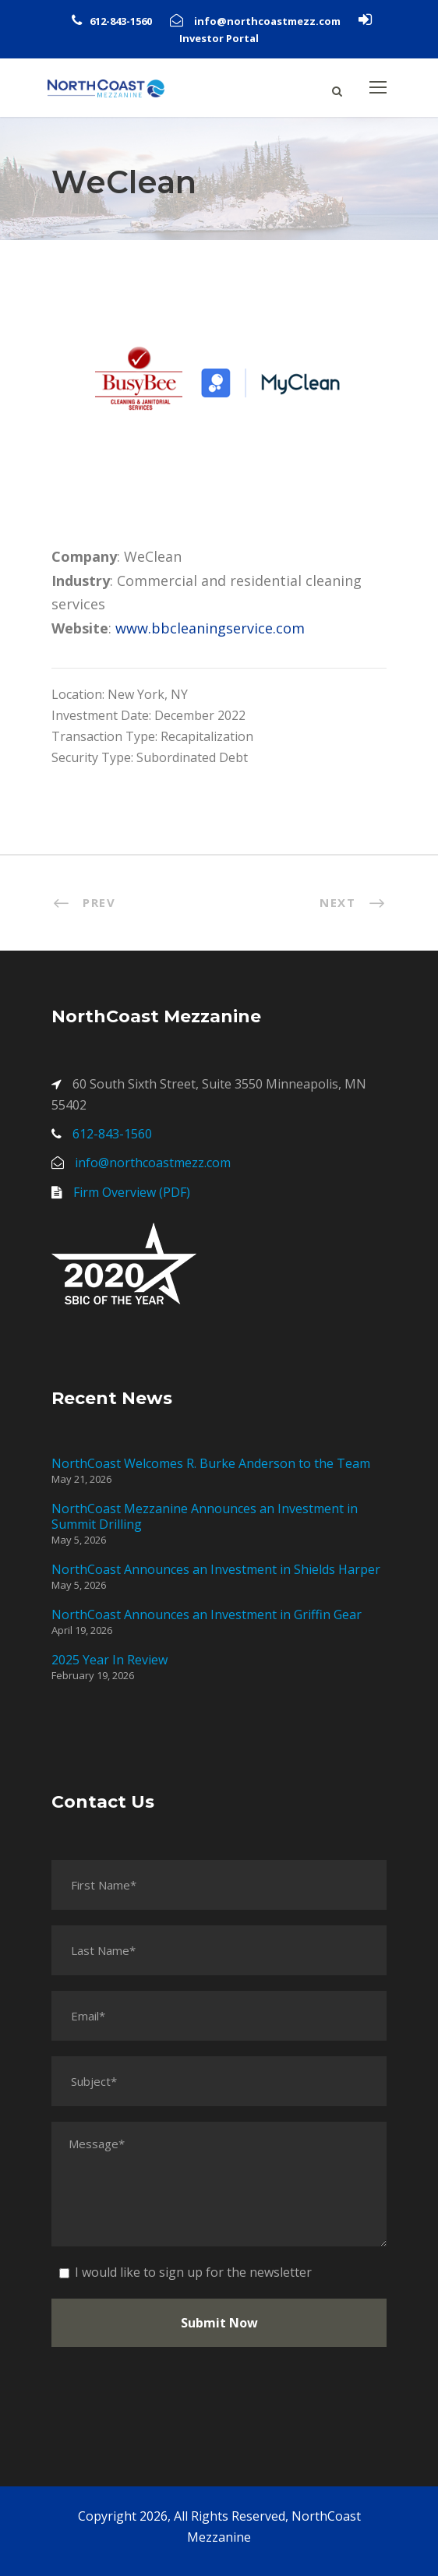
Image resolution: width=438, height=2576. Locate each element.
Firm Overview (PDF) (131, 1192)
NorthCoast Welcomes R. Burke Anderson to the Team (210, 1463)
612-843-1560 (121, 21)
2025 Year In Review (109, 1659)
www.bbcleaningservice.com (210, 628)
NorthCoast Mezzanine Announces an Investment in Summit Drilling (204, 1516)
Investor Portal (219, 38)
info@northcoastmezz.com (267, 21)
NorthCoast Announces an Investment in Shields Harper (215, 1569)
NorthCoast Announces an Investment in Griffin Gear (206, 1614)
